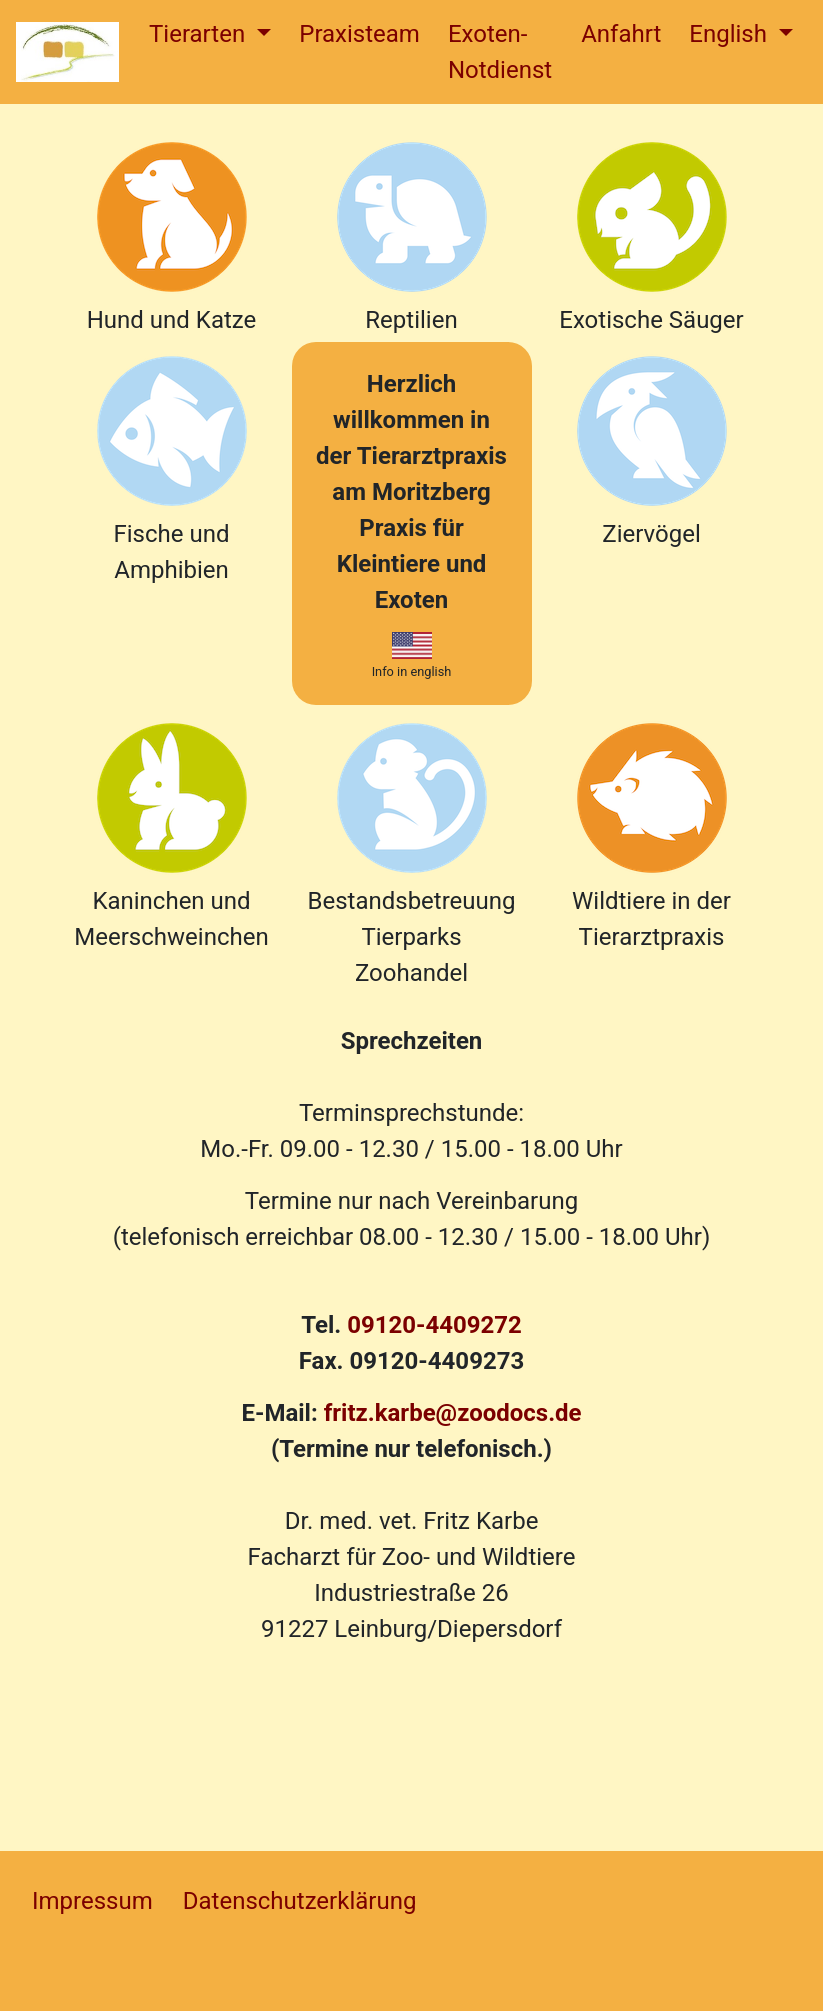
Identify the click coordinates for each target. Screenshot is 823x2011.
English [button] (731, 34)
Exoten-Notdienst (500, 52)
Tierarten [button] (200, 34)
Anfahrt (621, 34)
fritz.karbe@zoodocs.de (453, 1413)
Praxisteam (359, 34)
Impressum (92, 1901)
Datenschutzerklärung (300, 1901)
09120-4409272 (434, 1325)
